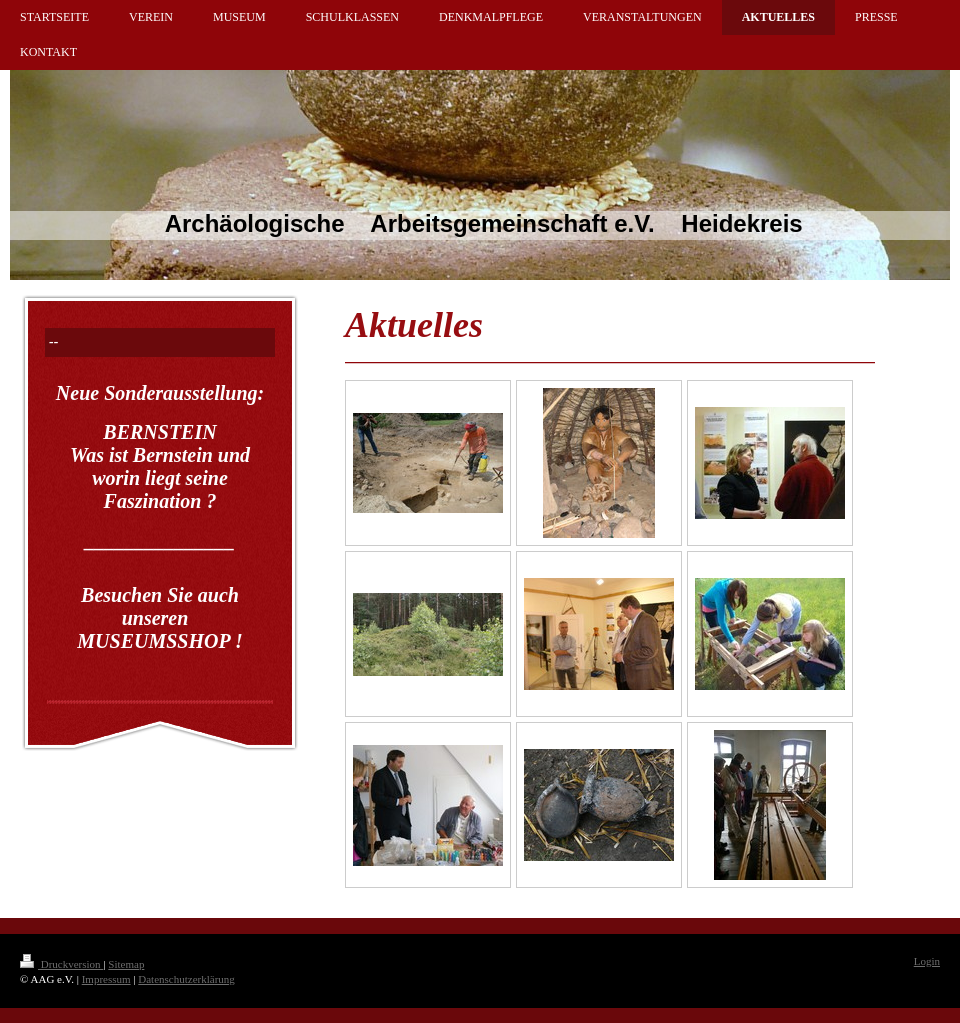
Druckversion (61, 964)
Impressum (106, 979)
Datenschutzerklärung (186, 979)
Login (927, 961)
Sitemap (126, 964)
